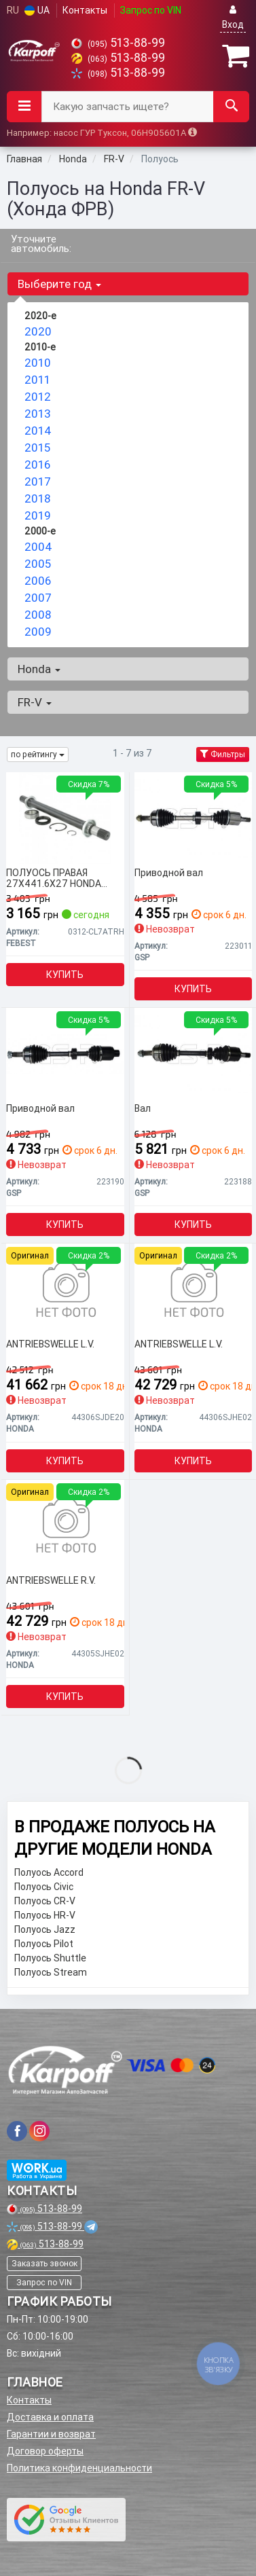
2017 (37, 481)
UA (37, 10)
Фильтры (222, 754)
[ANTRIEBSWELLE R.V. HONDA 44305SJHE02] (65, 1525)
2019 (37, 515)
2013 (37, 413)
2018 (37, 498)
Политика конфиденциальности (79, 2468)
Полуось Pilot (43, 1944)
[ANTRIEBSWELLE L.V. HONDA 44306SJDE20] (65, 1289)
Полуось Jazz (44, 1929)
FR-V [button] (35, 702)
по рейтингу (38, 754)
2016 (37, 464)
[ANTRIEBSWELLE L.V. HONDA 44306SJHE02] (193, 1289)
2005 (37, 563)
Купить (65, 974)
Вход (233, 17)
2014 (38, 430)
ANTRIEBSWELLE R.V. (51, 1580)
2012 (37, 396)
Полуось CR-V (44, 1901)
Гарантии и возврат (51, 2434)
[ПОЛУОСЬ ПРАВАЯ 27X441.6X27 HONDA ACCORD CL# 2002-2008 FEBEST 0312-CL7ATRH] (65, 818)
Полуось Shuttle (50, 1958)
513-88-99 (118, 42)
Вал (142, 1108)
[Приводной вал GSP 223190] (65, 1053)
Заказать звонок (44, 2263)
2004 (38, 546)
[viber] (17, 2131)
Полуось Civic (43, 1887)
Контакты (84, 10)
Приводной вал (168, 873)
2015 (37, 447)
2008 (37, 614)
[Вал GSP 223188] (193, 1053)
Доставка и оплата (50, 2417)
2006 (37, 580)
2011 (37, 379)
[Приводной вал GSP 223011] (193, 818)
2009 (38, 631)
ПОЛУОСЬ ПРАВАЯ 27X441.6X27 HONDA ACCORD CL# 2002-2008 (59, 877)
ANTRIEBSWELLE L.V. (50, 1344)
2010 (37, 362)
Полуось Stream (50, 1972)
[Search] (231, 106)
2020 (38, 331)
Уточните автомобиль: (41, 243)
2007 (38, 597)
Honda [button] (39, 668)
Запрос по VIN (150, 10)
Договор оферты (45, 2451)
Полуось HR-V (44, 1915)
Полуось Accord (49, 1872)
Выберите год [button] (59, 283)
